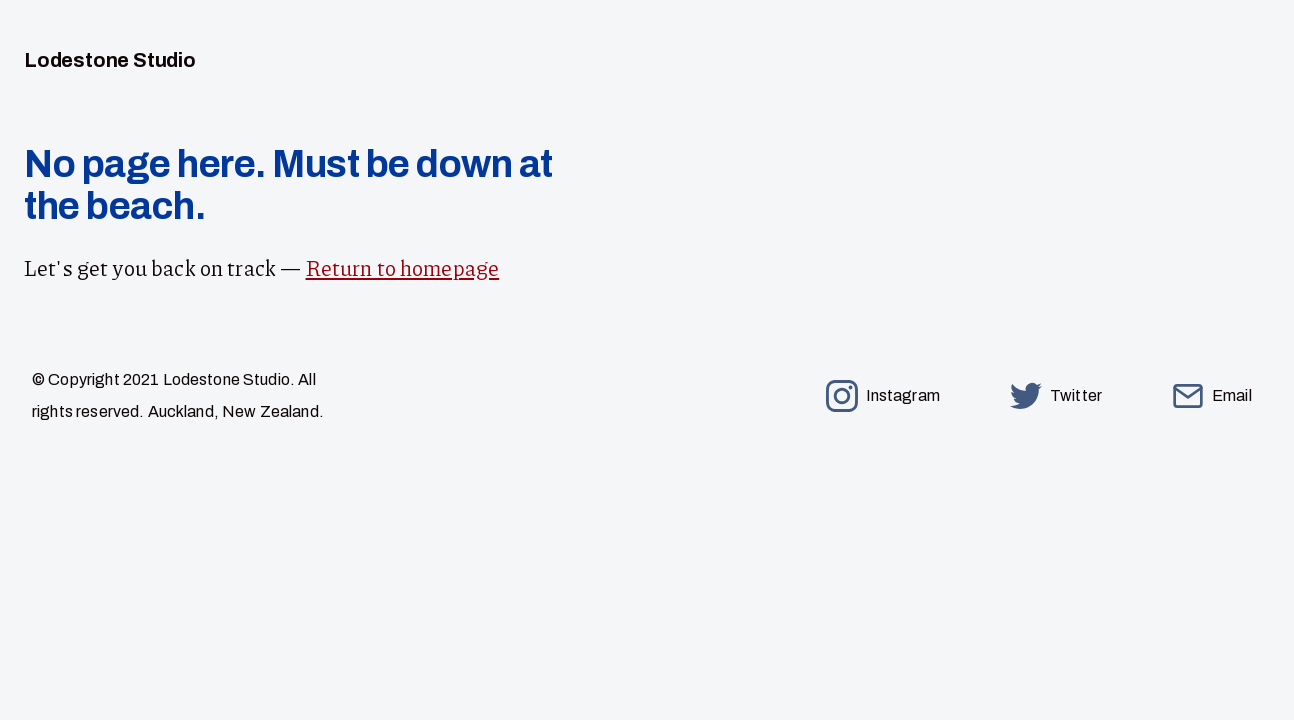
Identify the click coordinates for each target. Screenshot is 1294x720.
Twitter (1056, 396)
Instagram (883, 396)
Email (1212, 396)
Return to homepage (403, 267)
